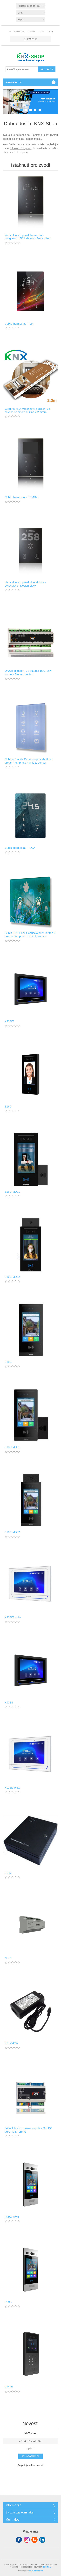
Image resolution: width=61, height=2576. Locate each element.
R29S (8, 2302)
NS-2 (8, 1958)
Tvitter (27, 2540)
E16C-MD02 (12, 1276)
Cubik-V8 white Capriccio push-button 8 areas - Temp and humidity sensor (29, 761)
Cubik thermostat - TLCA (20, 847)
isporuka (46, 2567)
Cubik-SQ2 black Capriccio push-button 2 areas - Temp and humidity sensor (30, 934)
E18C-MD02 (12, 1532)
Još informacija (30, 2456)
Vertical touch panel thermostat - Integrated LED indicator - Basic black (28, 237)
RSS (34, 2540)
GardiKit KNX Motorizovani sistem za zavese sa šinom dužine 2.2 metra (27, 410)
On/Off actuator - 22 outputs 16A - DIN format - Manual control (28, 672)
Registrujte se (16, 32)
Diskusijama (21, 152)
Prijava (31, 32)
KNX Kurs (30, 2433)
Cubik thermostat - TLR (19, 323)
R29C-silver (12, 2216)
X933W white (13, 1617)
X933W (9, 1021)
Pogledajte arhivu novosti (30, 2465)
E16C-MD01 (12, 1191)
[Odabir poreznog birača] (30, 5)
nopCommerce (36, 2571)
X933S (9, 1702)
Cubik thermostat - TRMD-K (22, 497)
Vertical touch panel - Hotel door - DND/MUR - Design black (25, 584)
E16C (8, 1106)
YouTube (42, 2540)
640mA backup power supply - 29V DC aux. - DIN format (28, 2130)
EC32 (8, 1872)
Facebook (19, 2540)
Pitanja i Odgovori (20, 148)
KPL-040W (11, 2043)
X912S (9, 2387)
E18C (8, 1361)
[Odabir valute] (30, 12)
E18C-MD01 (12, 1447)
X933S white (12, 1787)
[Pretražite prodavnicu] (22, 69)
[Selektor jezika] (30, 19)
